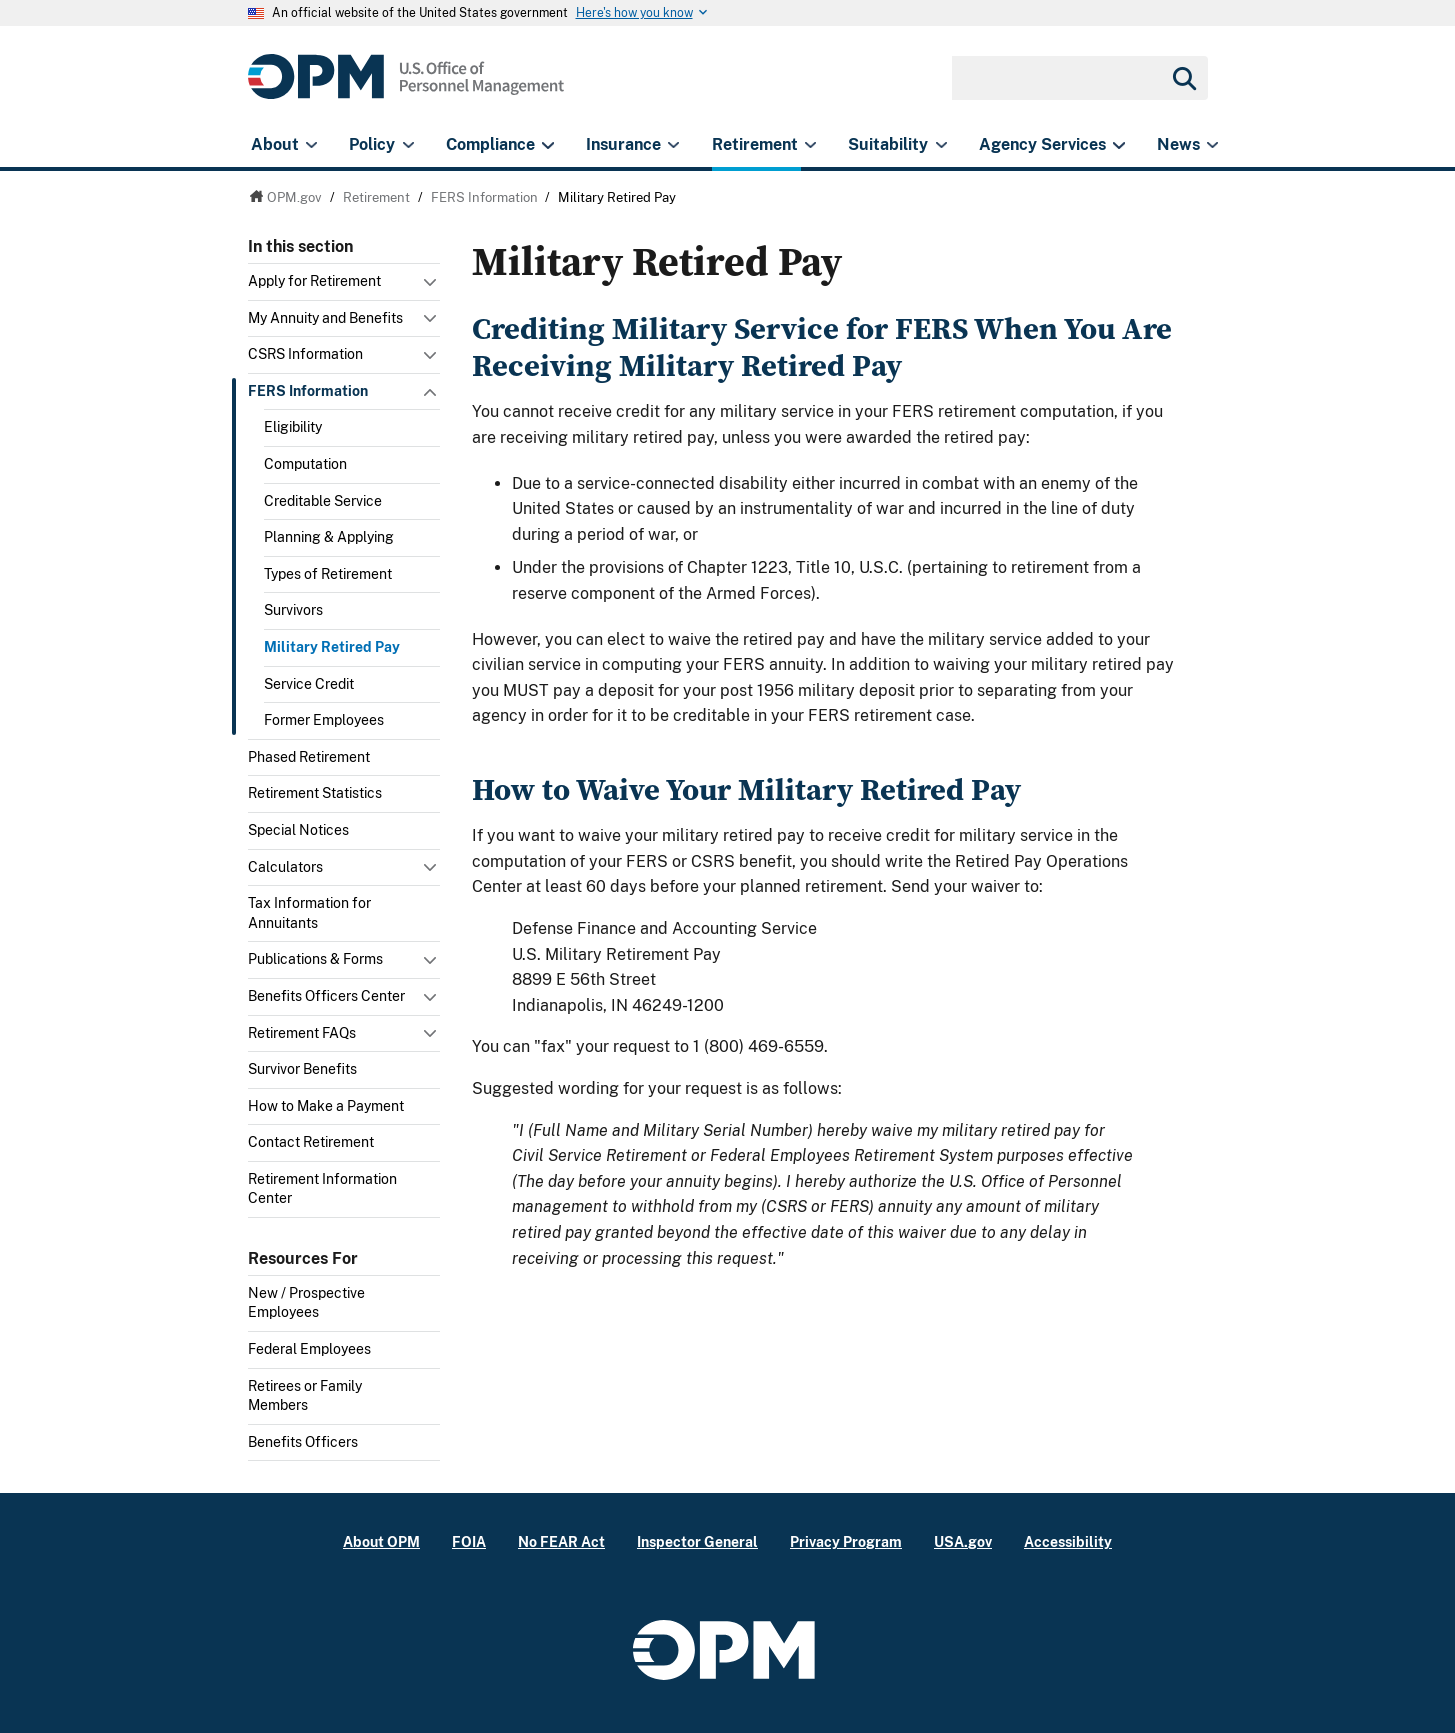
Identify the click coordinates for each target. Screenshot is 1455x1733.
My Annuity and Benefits (325, 318)
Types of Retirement (328, 574)
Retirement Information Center (322, 1189)
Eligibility (293, 427)
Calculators (285, 867)
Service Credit (309, 684)
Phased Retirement (309, 757)
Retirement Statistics (315, 793)
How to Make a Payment (326, 1106)
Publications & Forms (315, 959)
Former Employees (324, 720)
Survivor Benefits (302, 1069)
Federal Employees (309, 1349)
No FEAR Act (561, 1541)
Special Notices (298, 830)
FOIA (469, 1541)
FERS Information (308, 391)
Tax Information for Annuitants (309, 913)
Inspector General (697, 1541)
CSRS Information (305, 354)
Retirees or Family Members (305, 1396)
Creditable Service (323, 501)
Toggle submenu (432, 287)
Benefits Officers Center (326, 996)
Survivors (293, 610)
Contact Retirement (311, 1142)
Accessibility (1068, 1541)
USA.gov (963, 1541)
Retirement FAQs (302, 1033)
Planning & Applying (329, 537)
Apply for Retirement (314, 281)
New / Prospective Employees (306, 1303)
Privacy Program (846, 1541)
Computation (305, 464)
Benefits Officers (303, 1442)
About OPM (381, 1541)
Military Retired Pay (332, 647)
